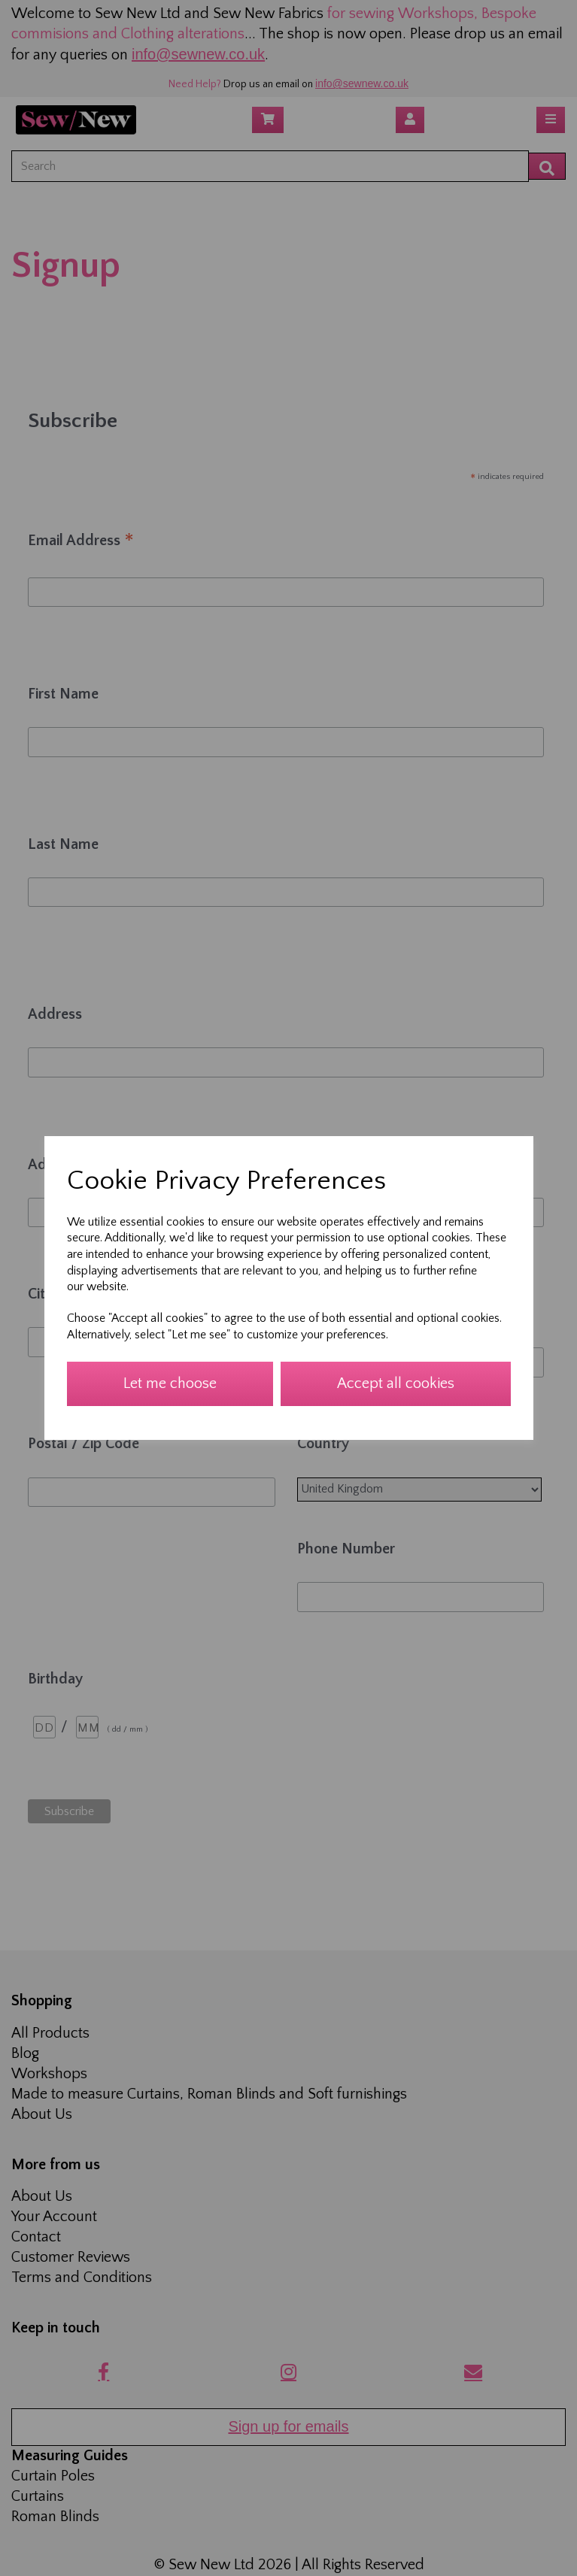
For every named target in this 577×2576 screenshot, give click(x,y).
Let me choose (170, 1383)
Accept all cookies (395, 1383)
